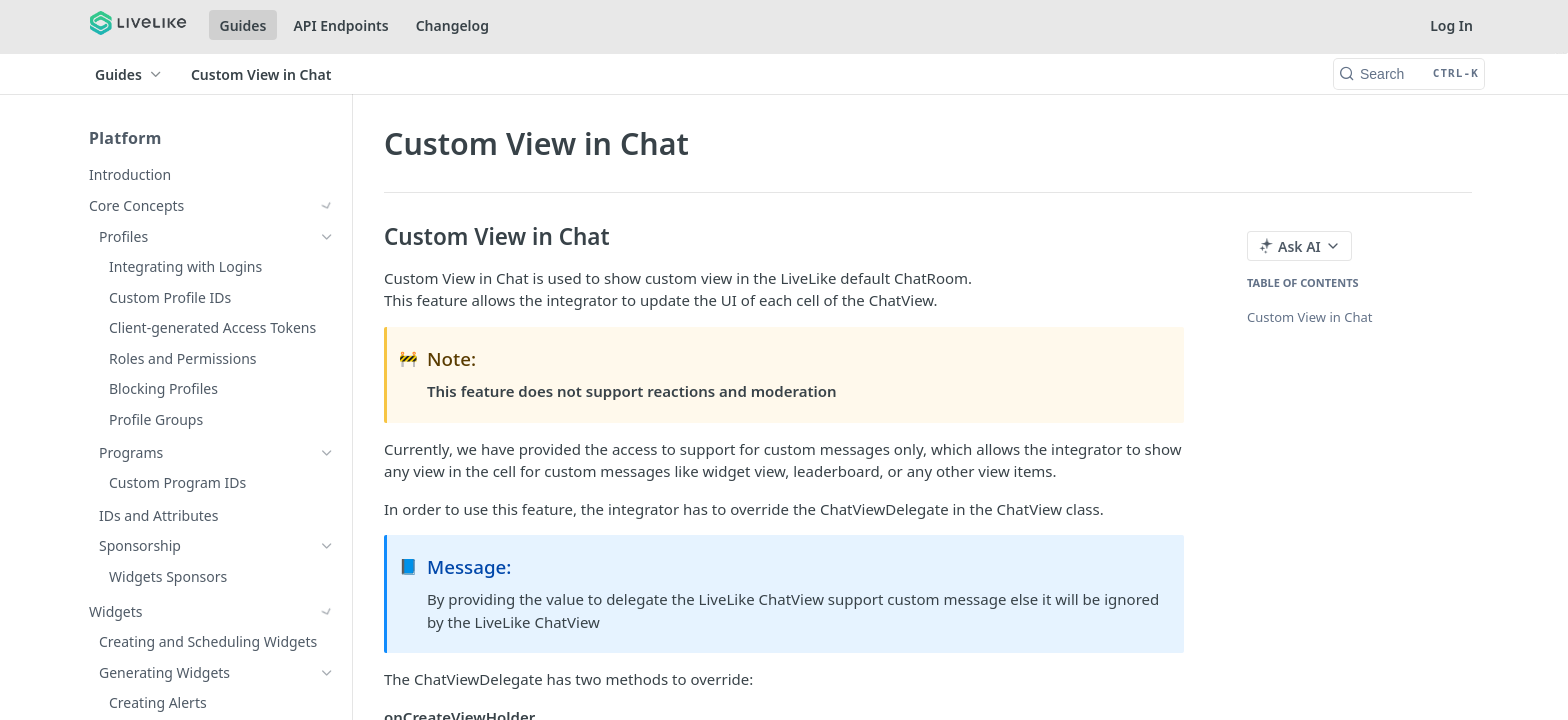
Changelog (452, 25)
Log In (1451, 25)
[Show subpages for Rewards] (327, 451)
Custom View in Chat (1309, 317)
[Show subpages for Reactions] (327, 328)
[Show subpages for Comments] (327, 298)
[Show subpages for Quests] (327, 542)
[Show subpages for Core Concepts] (327, 206)
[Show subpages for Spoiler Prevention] (327, 695)
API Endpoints (340, 25)
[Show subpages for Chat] (327, 267)
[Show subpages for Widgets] (327, 237)
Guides (243, 25)
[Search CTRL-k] (1409, 74)
